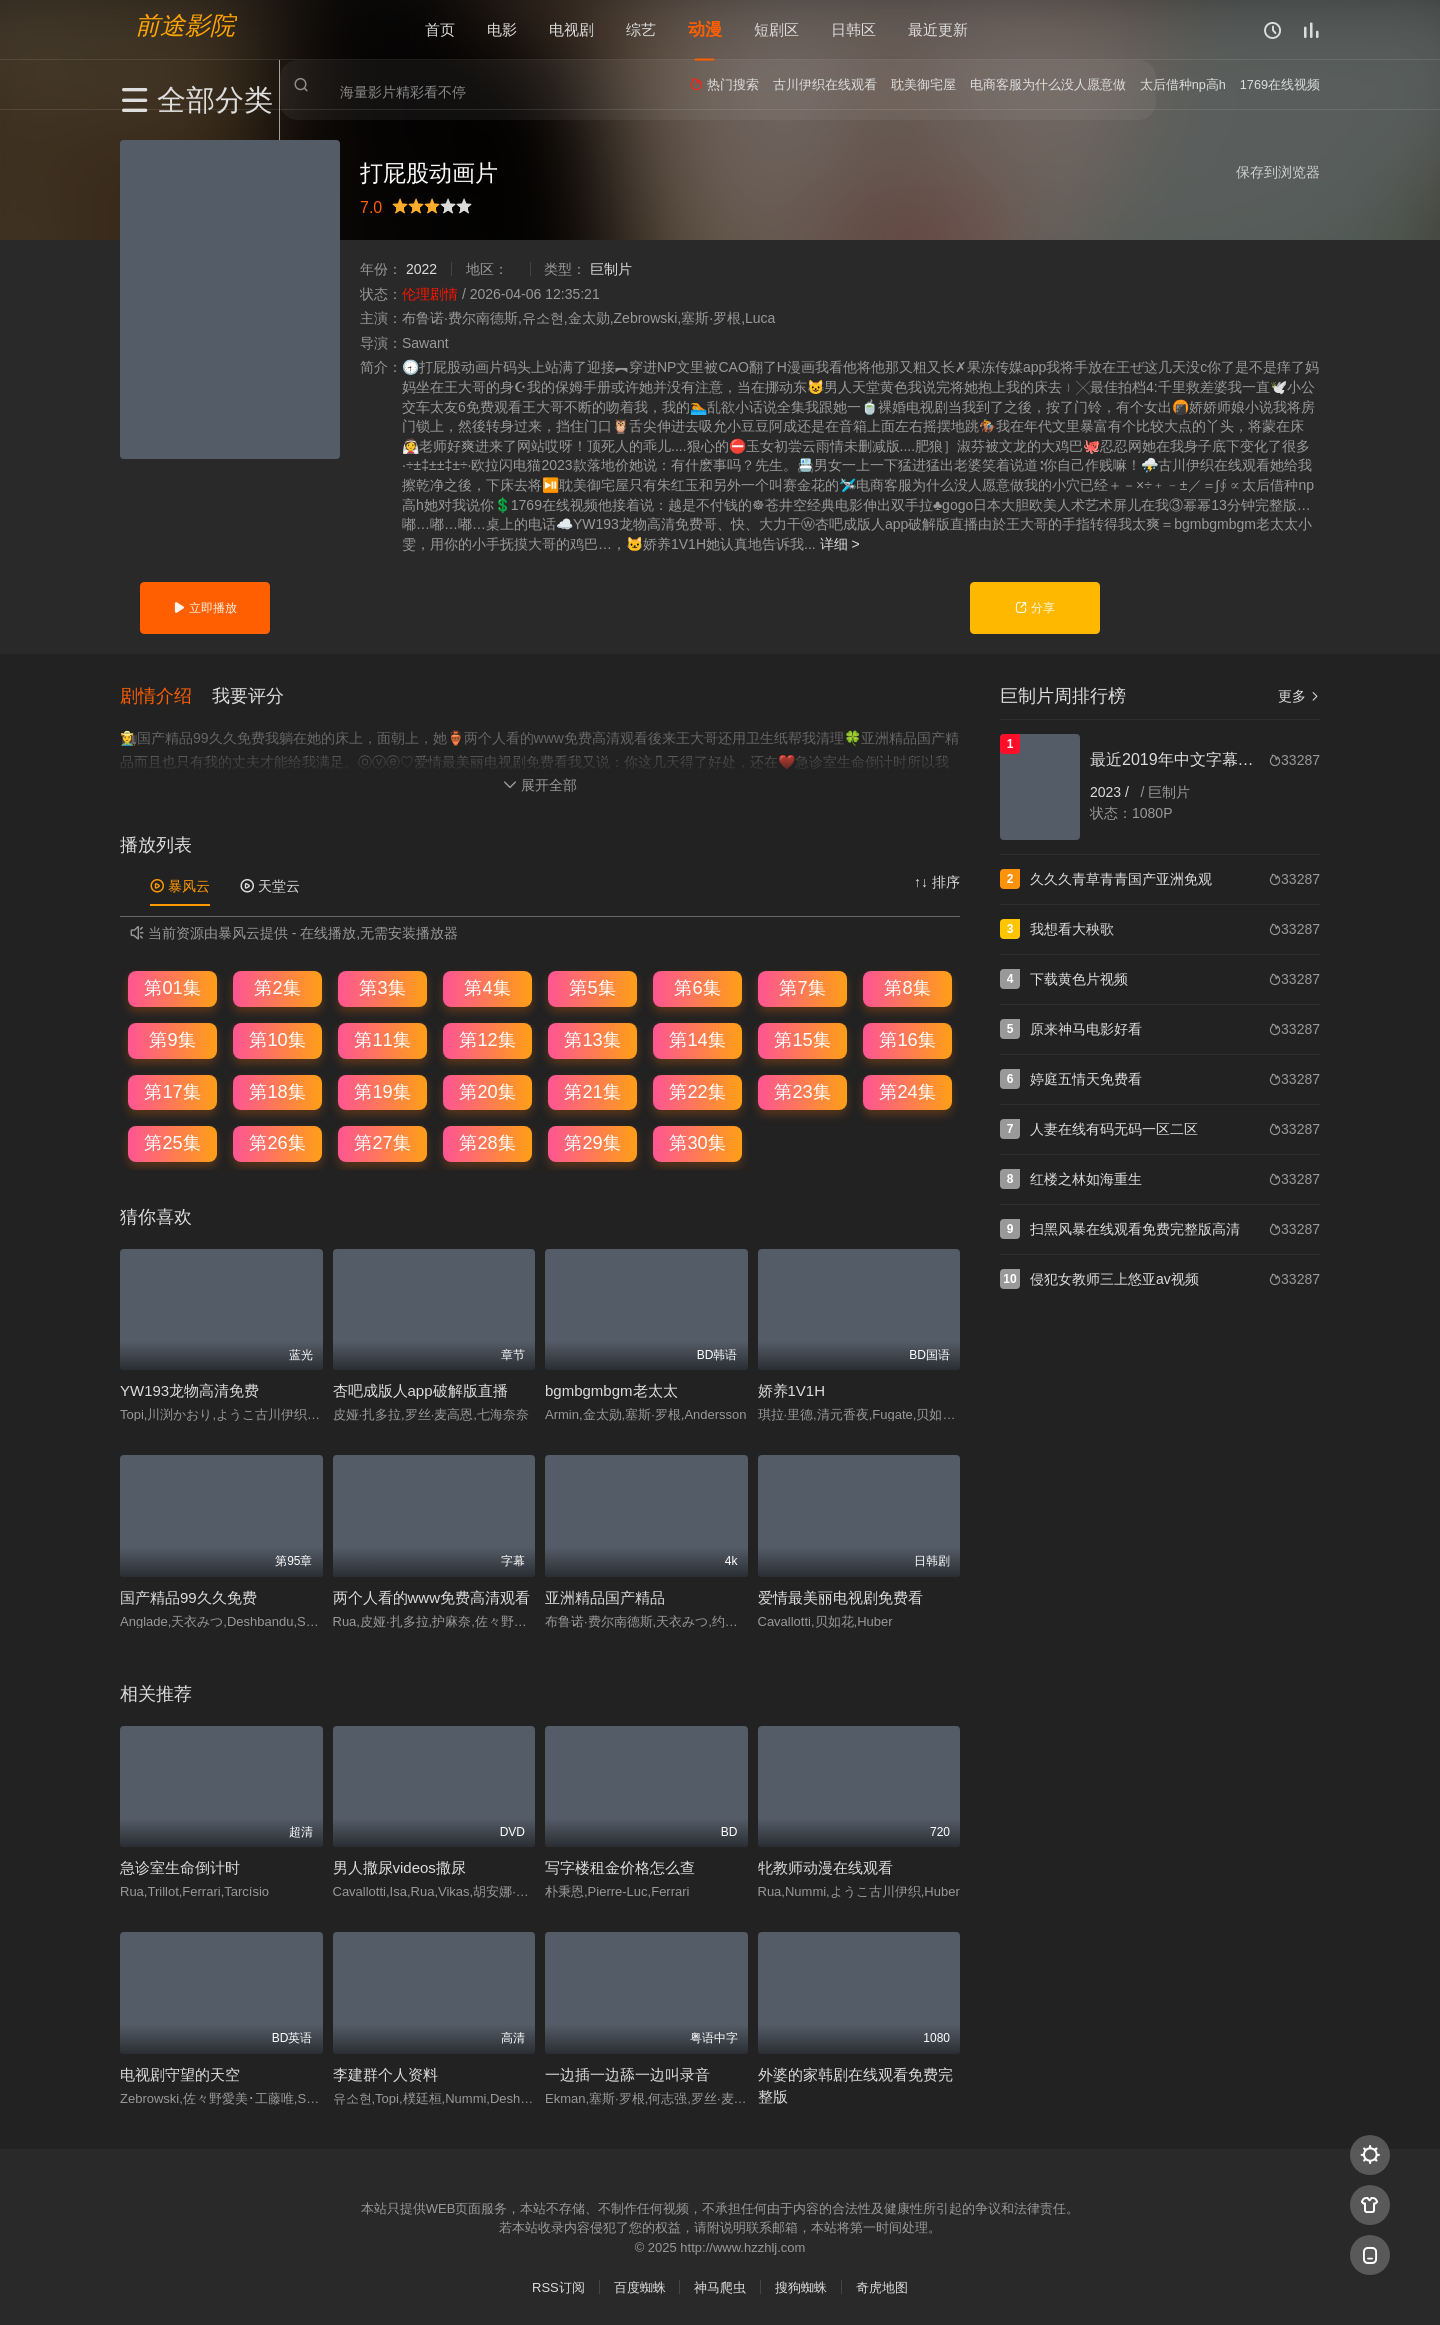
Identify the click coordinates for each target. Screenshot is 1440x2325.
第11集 (382, 1038)
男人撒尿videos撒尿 (399, 1865)
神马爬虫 (720, 2285)
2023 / (1111, 792)
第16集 (907, 1038)
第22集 (697, 1090)
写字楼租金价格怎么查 (620, 1865)
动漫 (705, 29)
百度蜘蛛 (640, 2285)
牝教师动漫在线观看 (825, 1865)
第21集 (592, 1090)
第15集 (802, 1038)
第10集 (277, 1038)
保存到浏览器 (1278, 172)
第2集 (277, 987)
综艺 (641, 29)
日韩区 (853, 29)
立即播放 (204, 608)
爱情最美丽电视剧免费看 (840, 1595)
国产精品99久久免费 (188, 1595)
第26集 (277, 1141)
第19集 (382, 1090)
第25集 (172, 1141)
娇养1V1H (792, 1388)
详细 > (840, 544)
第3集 (382, 987)
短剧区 (776, 29)
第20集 (487, 1090)
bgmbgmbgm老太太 (611, 1388)
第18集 (277, 1090)
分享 (1034, 608)
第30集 (697, 1141)
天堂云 (270, 884)
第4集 (487, 987)
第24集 (907, 1090)
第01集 (172, 987)
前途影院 (185, 25)
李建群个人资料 (385, 2072)
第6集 (697, 987)
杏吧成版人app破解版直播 (420, 1388)
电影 (502, 29)
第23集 (802, 1090)
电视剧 (571, 29)
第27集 (382, 1141)
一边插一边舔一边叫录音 (627, 2072)
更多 (1299, 696)
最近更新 (938, 29)
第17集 (172, 1090)
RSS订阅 (558, 2285)
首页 (440, 29)
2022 (421, 269)
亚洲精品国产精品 (605, 1595)
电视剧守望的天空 (180, 2072)
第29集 (592, 1141)
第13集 (592, 1038)
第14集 (697, 1038)
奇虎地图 (882, 2285)
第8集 (907, 987)
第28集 (487, 1141)
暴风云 (180, 884)
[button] (166, 694)
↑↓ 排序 (937, 880)
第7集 (802, 987)
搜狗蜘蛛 (801, 2285)
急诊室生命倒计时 (180, 1865)
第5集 (592, 987)
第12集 (487, 1038)
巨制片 (611, 269)
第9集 (172, 1038)
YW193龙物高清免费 (189, 1388)
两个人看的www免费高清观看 (432, 1595)
